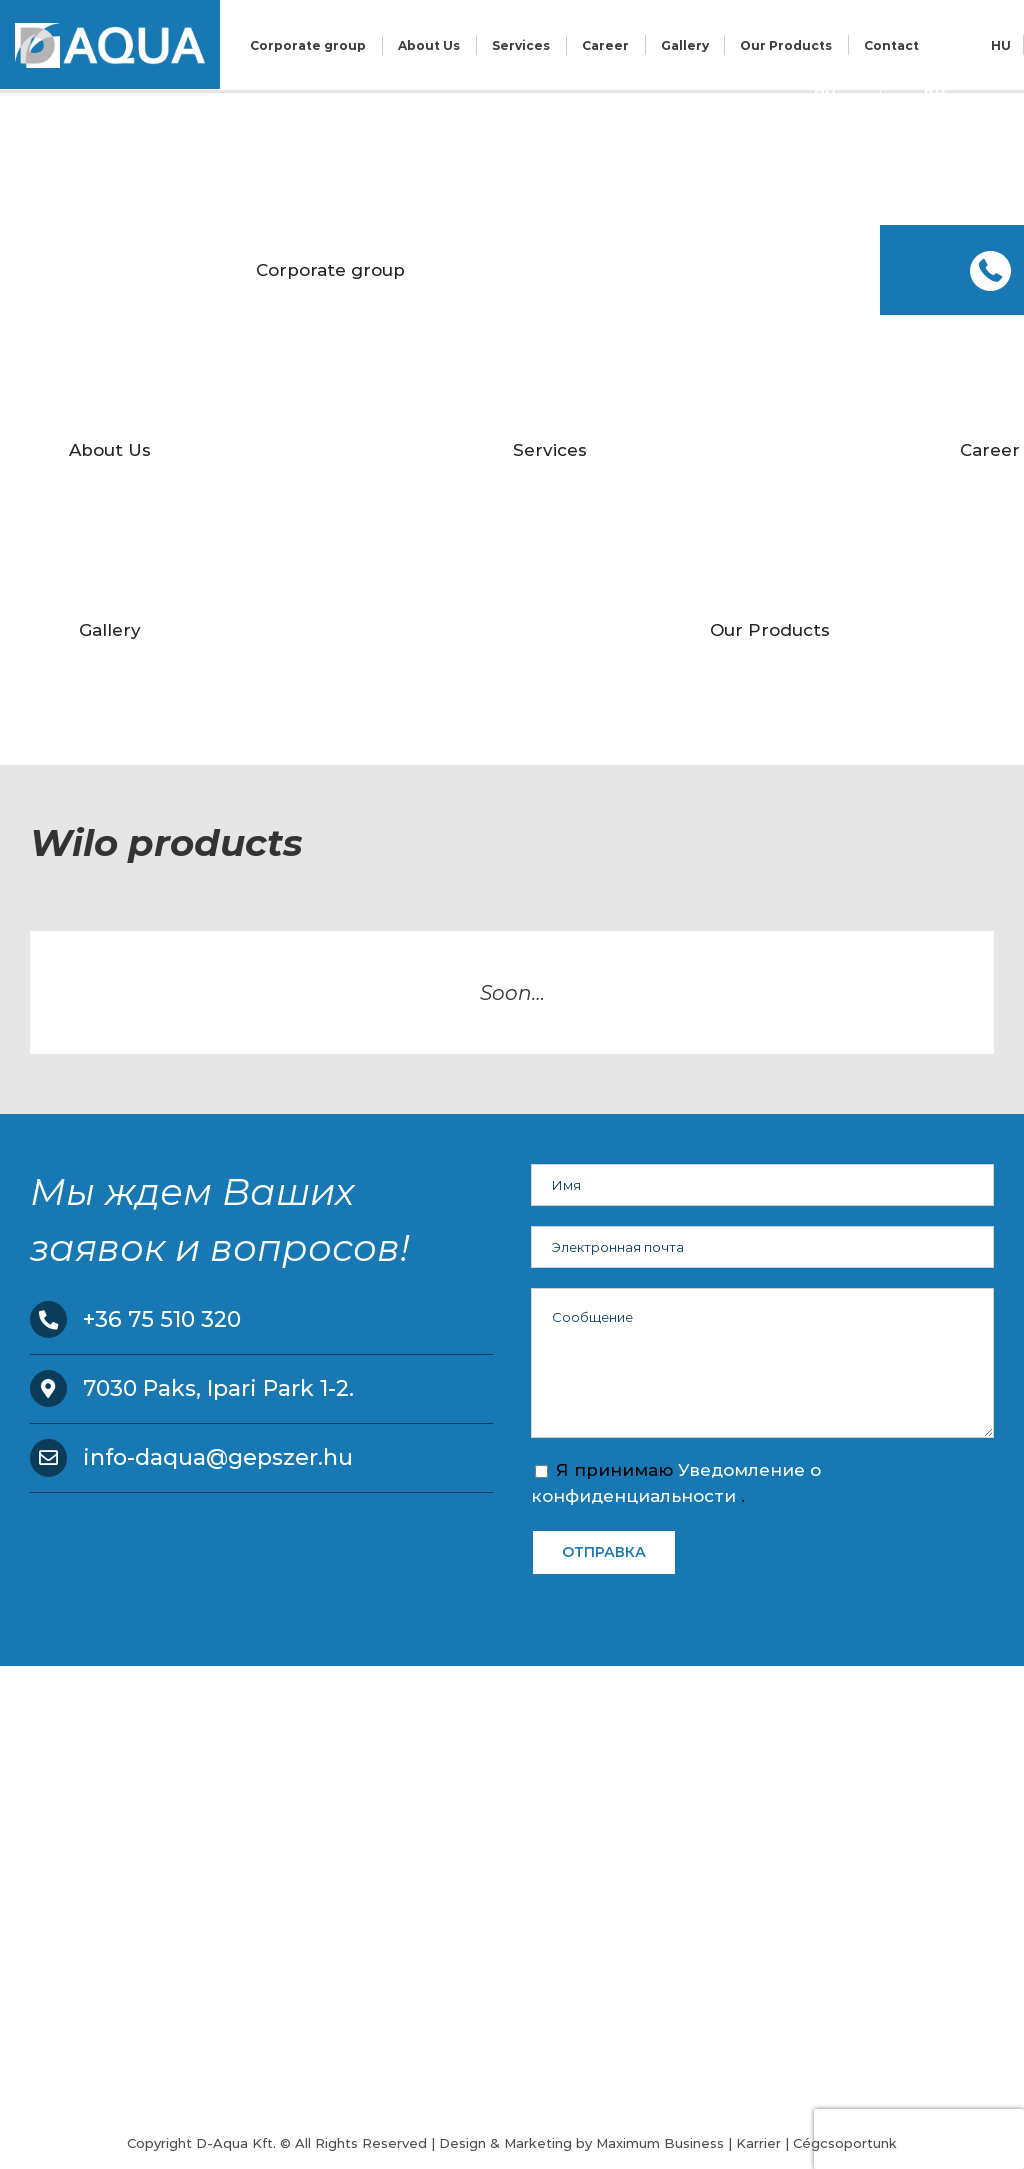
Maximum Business (660, 2143)
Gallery (685, 45)
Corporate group (308, 45)
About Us (429, 45)
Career (605, 45)
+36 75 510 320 (162, 1319)
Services (521, 45)
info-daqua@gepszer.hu (218, 1457)
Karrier (758, 2143)
